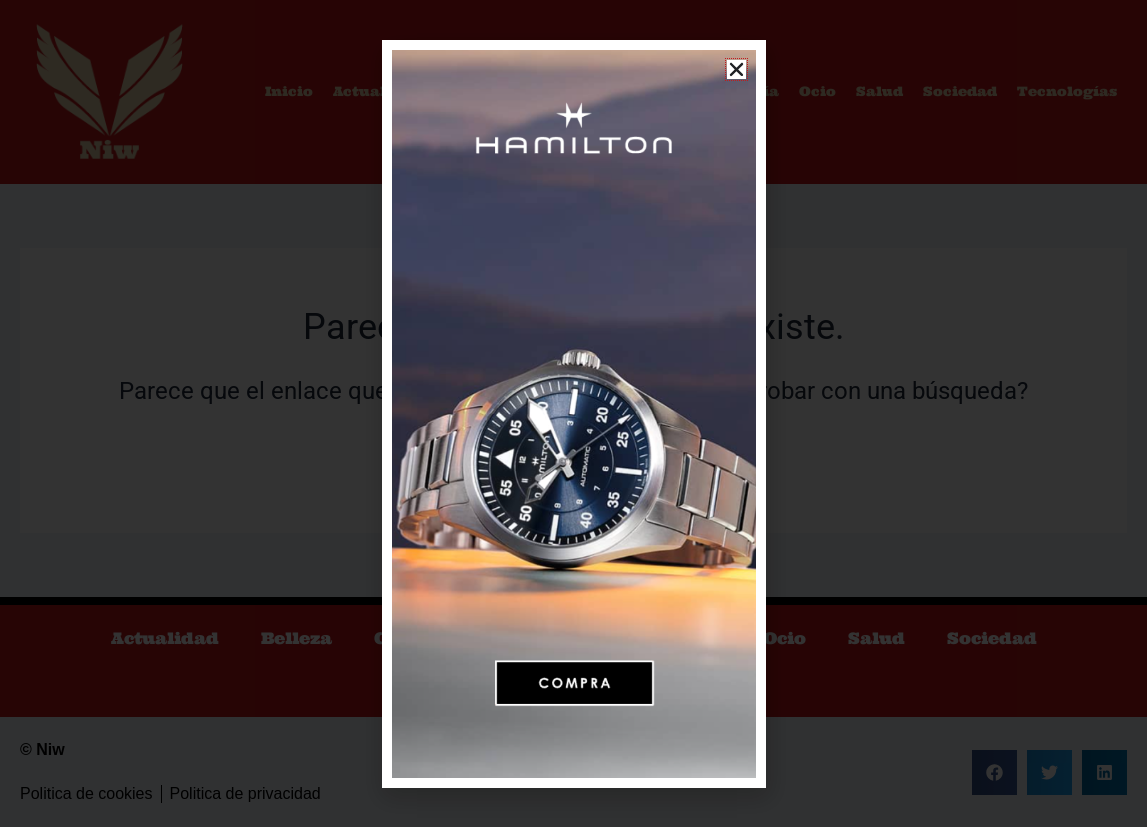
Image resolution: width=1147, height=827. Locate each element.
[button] (736, 69)
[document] (573, 413)
